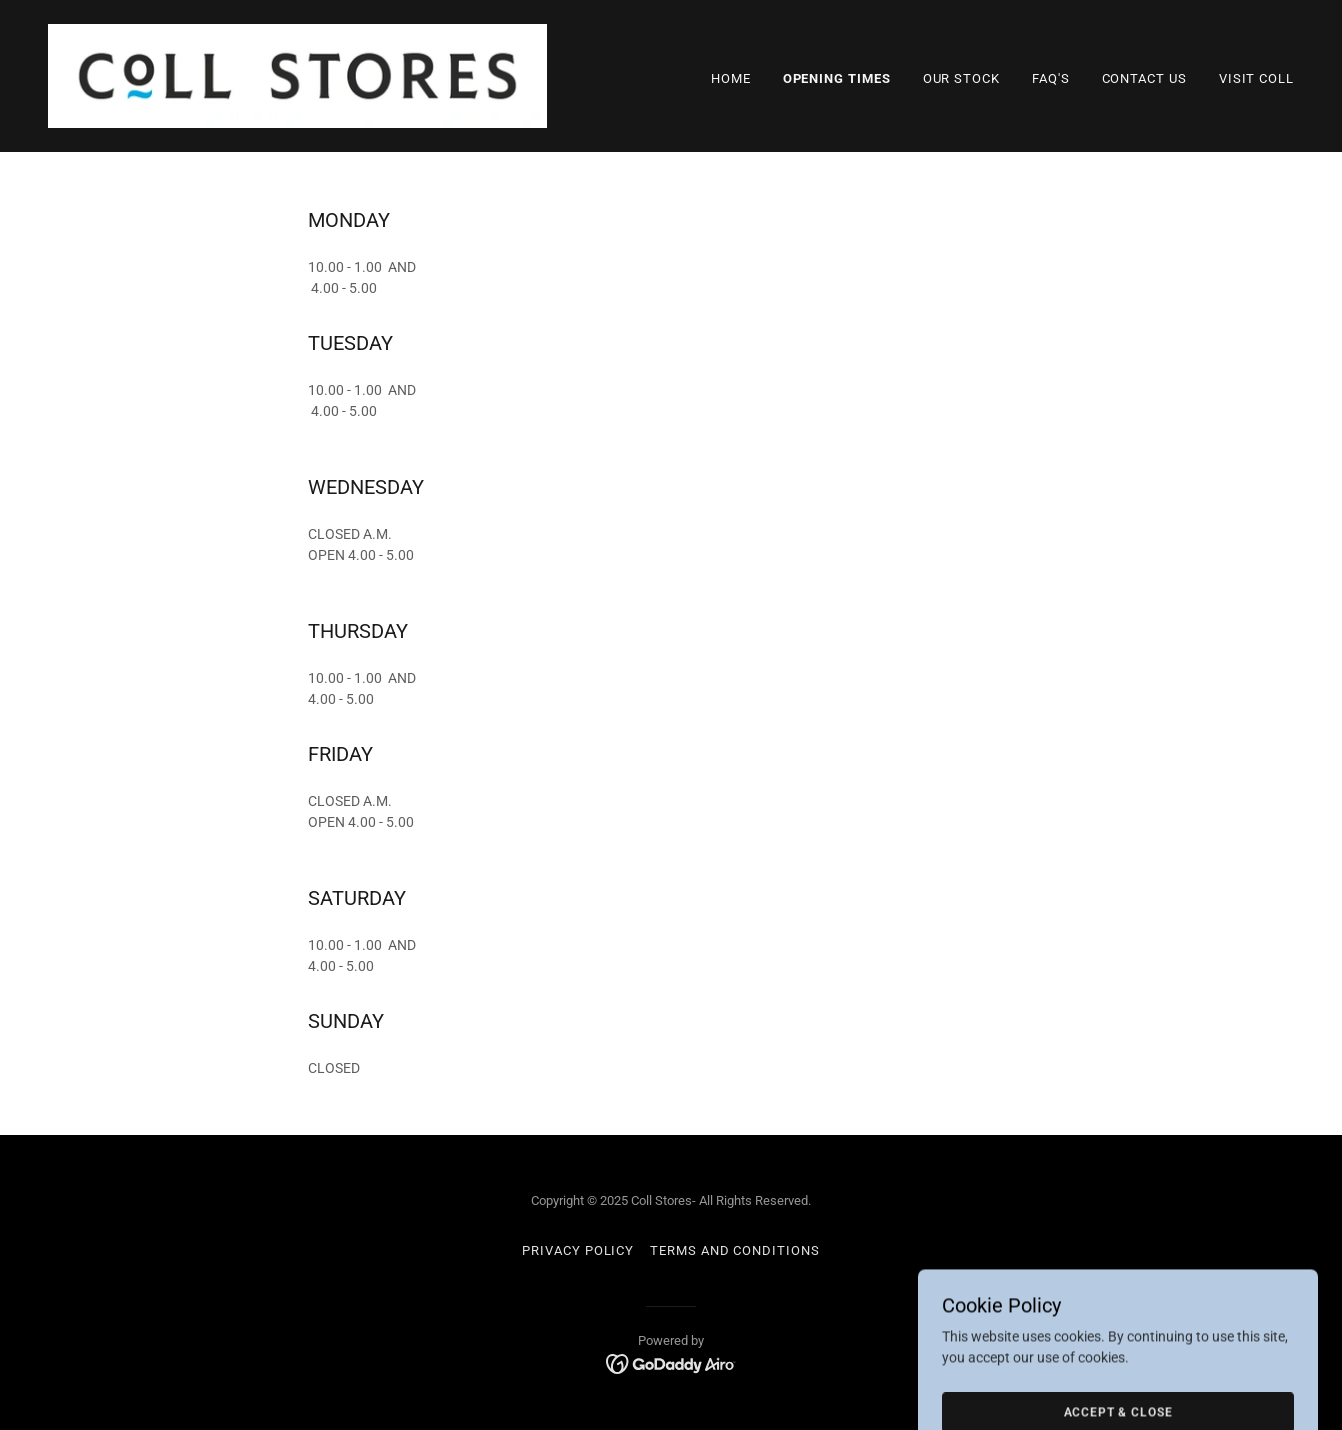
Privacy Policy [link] (578, 1250)
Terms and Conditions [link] (734, 1250)
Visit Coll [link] (1256, 78)
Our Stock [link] (961, 78)
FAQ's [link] (1051, 78)
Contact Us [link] (1144, 78)
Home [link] (731, 78)
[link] (297, 75)
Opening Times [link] (837, 78)
